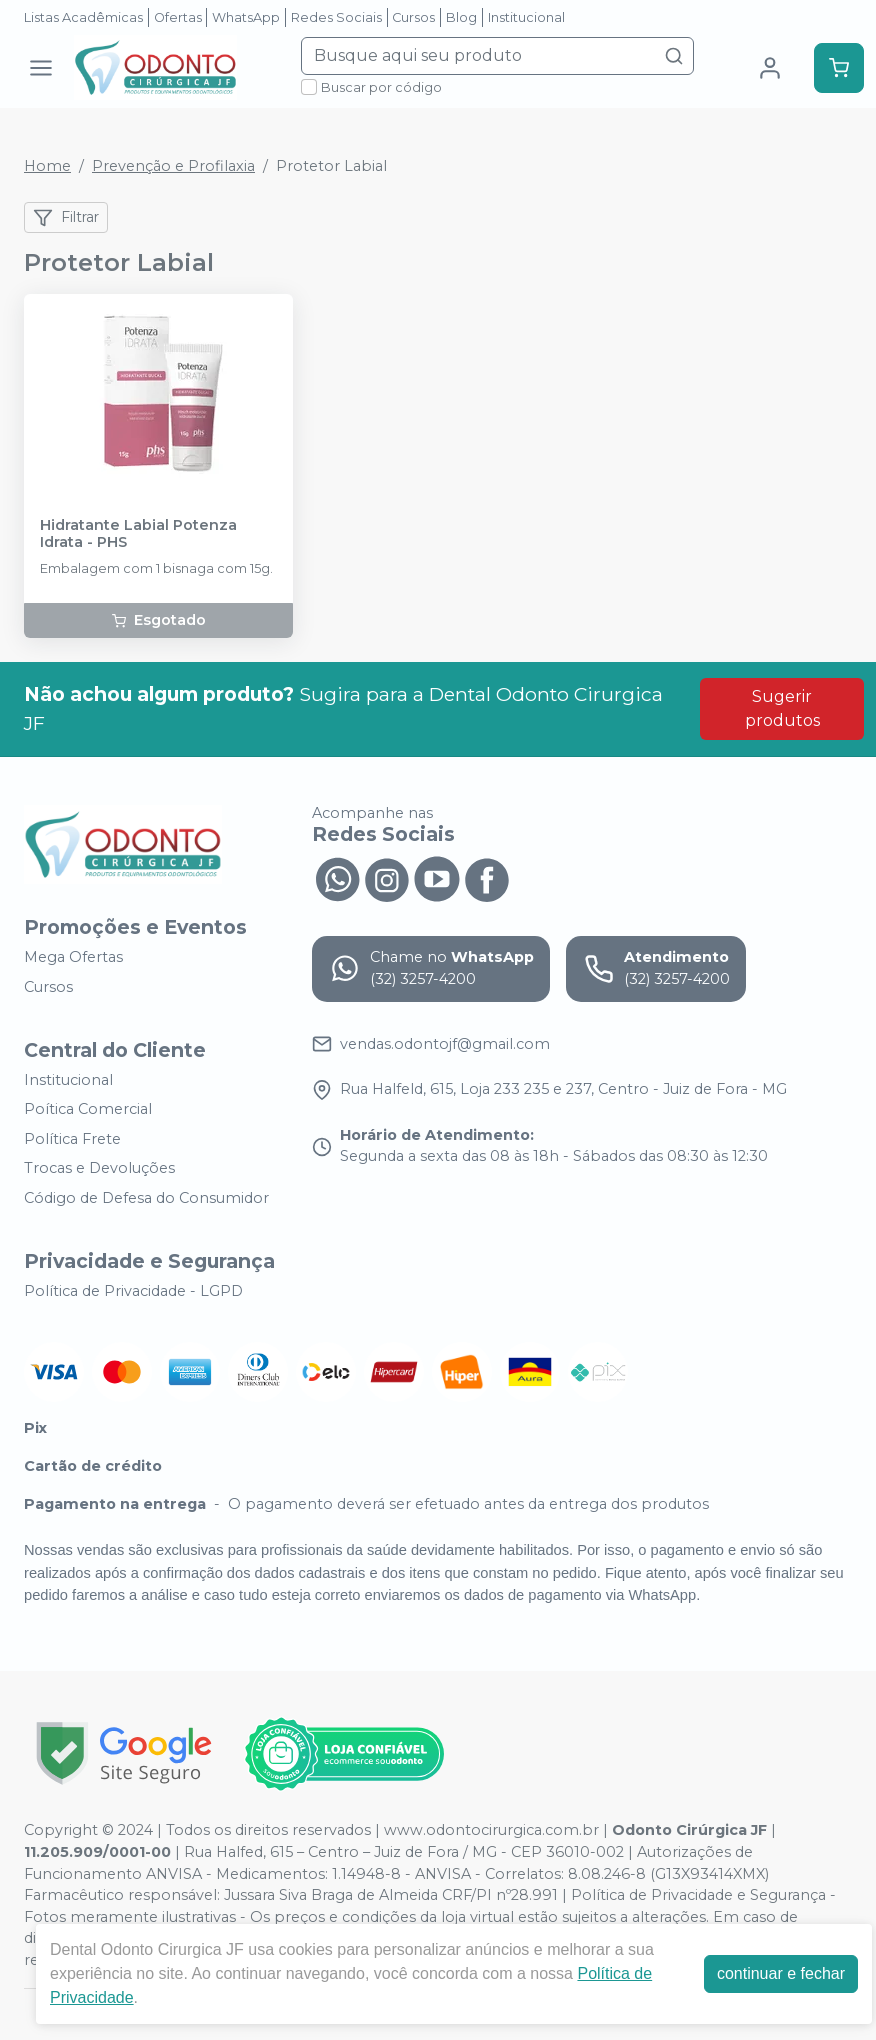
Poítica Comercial (88, 1109)
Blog (461, 17)
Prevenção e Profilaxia (173, 166)
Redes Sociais (336, 17)
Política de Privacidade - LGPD (133, 1291)
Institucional (526, 17)
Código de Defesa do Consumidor (146, 1198)
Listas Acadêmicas (83, 17)
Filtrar (66, 218)
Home (47, 166)
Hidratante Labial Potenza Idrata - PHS (138, 534)
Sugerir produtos (782, 708)
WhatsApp (246, 17)
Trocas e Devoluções (99, 1169)
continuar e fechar (781, 1973)
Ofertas (178, 17)
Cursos (413, 17)
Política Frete (72, 1139)
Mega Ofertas (73, 958)
